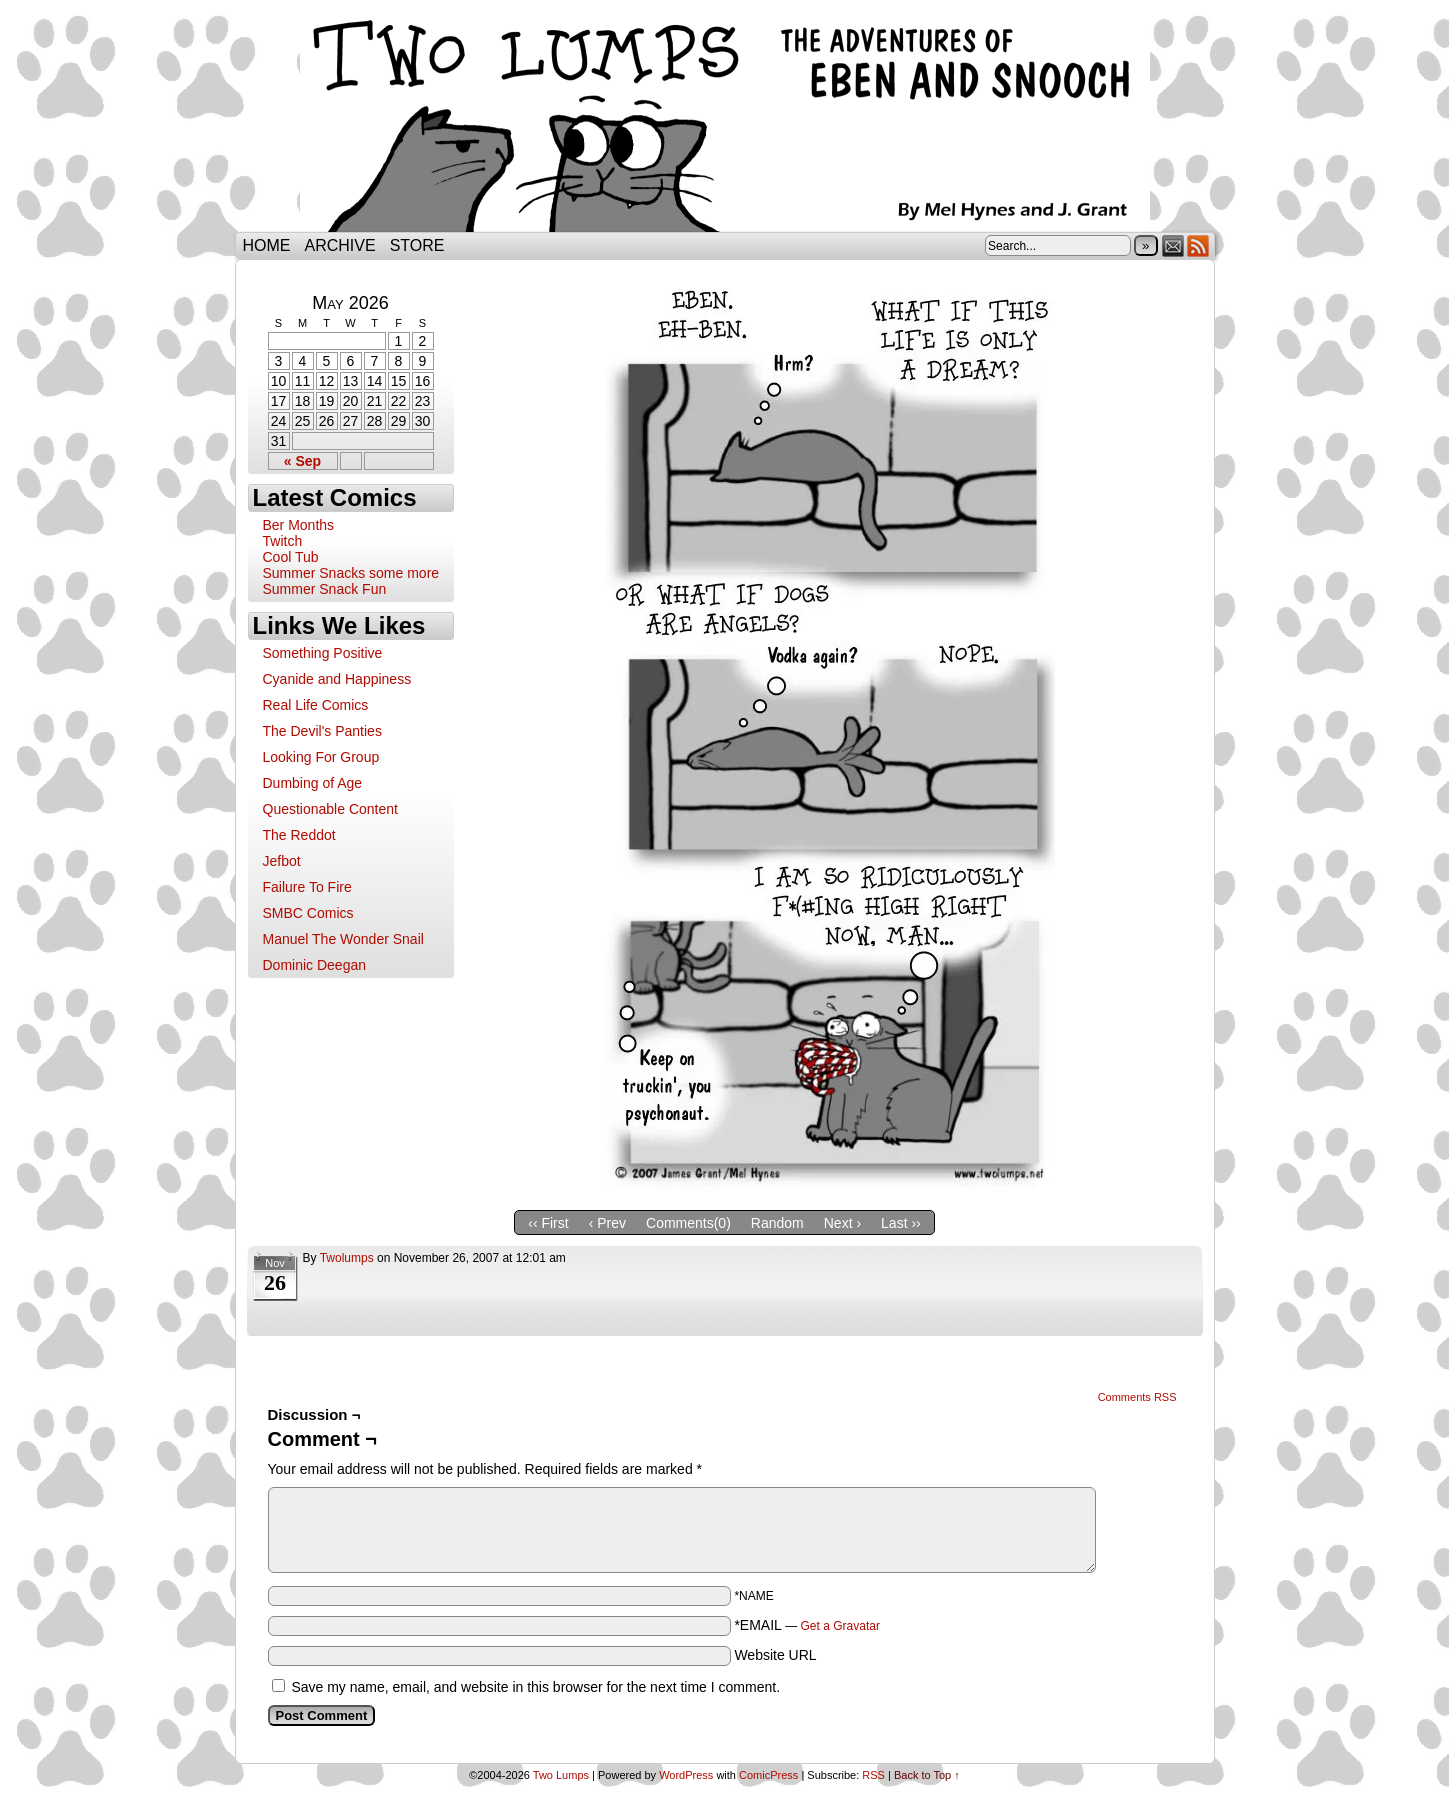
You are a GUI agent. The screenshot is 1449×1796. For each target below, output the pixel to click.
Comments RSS (1137, 1397)
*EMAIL (807, 1625)
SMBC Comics (308, 913)
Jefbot (282, 861)
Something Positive (323, 653)
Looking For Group (321, 757)
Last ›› (901, 1223)
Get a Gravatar (840, 1626)
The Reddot (299, 835)
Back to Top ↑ (927, 1775)
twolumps (347, 1258)
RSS (1198, 245)
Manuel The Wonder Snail (343, 939)
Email (1173, 245)
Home (267, 245)
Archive (340, 245)
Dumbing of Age (313, 783)
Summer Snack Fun (325, 589)
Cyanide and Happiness (337, 679)
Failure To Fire (307, 887)
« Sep (302, 461)
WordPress (686, 1775)
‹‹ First (548, 1223)
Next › (842, 1223)
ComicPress (768, 1775)
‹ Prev (607, 1223)
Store (417, 245)
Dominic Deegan (315, 965)
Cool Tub (291, 557)
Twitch (283, 541)
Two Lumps (725, 121)
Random (777, 1223)
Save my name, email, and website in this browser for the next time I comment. (535, 1687)
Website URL (775, 1655)
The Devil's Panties (322, 731)
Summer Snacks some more (351, 573)
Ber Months (299, 525)
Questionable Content (330, 809)
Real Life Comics (316, 705)
